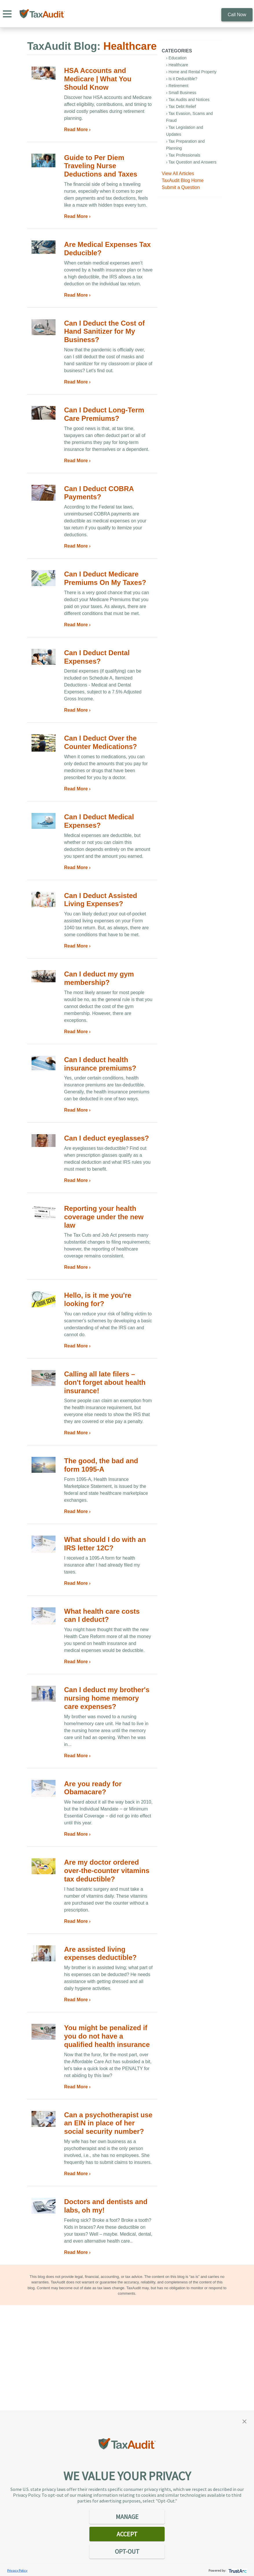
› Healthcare (177, 65)
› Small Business (181, 92)
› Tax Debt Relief (181, 106)
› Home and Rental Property (191, 71)
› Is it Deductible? (181, 78)
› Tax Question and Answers (191, 162)
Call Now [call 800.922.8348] (237, 14)
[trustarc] (237, 2570)
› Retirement (177, 85)
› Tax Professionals (183, 155)
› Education (176, 58)
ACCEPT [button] (127, 2534)
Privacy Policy (17, 2570)
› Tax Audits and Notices (187, 99)
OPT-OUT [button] (127, 2551)
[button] (244, 2421)
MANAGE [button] (127, 2517)
